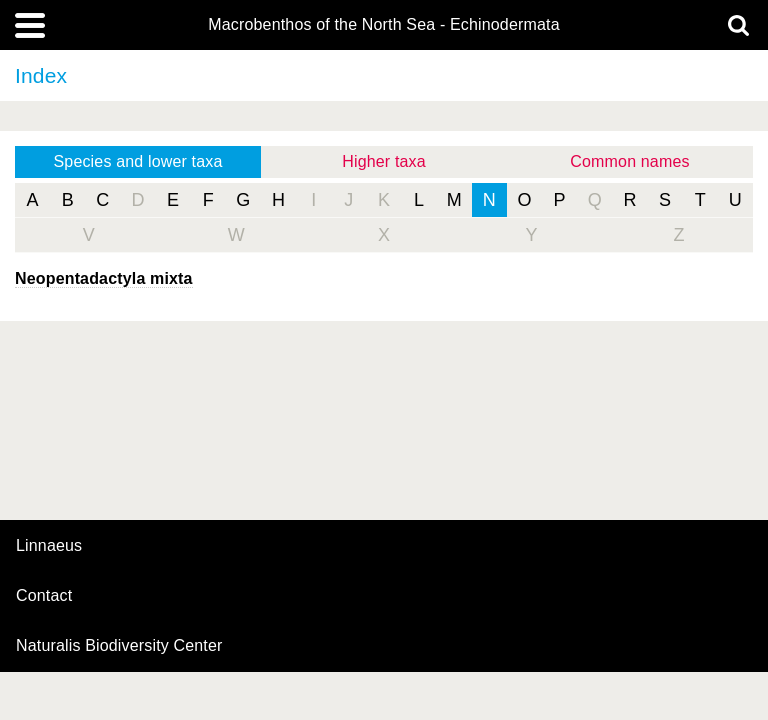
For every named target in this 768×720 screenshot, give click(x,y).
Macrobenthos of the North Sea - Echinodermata (383, 25)
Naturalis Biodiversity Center (119, 646)
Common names (629, 161)
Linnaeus (49, 546)
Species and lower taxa (138, 161)
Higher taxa (384, 161)
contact (44, 595)
